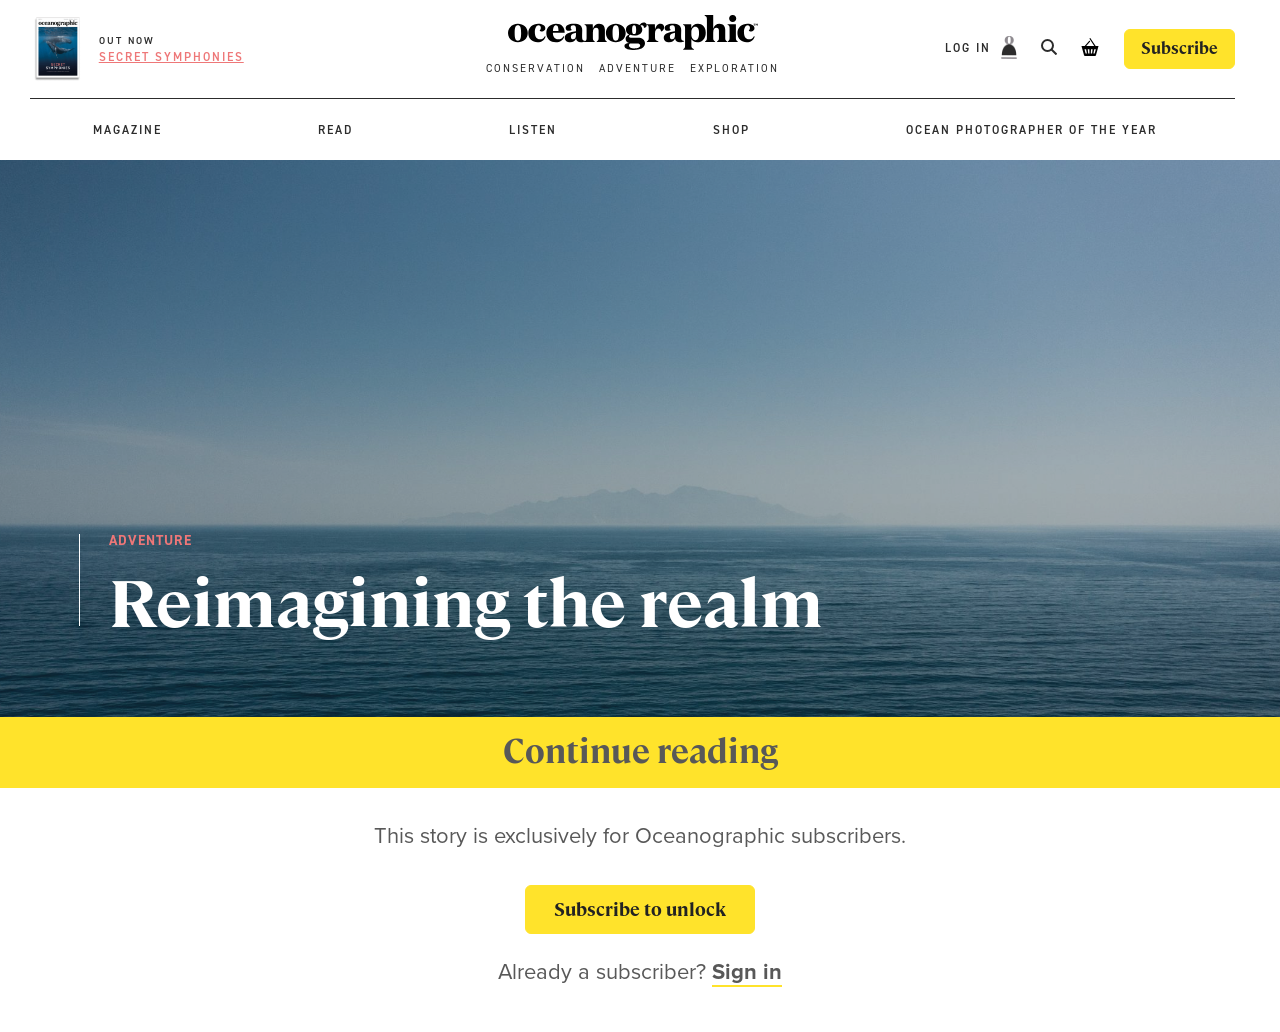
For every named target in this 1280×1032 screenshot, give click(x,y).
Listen (533, 130)
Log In (970, 48)
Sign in (747, 971)
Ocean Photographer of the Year (1031, 130)
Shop (731, 130)
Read (335, 130)
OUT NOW (127, 40)
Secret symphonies (171, 57)
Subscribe (1179, 48)
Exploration (734, 68)
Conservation (535, 68)
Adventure (637, 68)
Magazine (127, 130)
